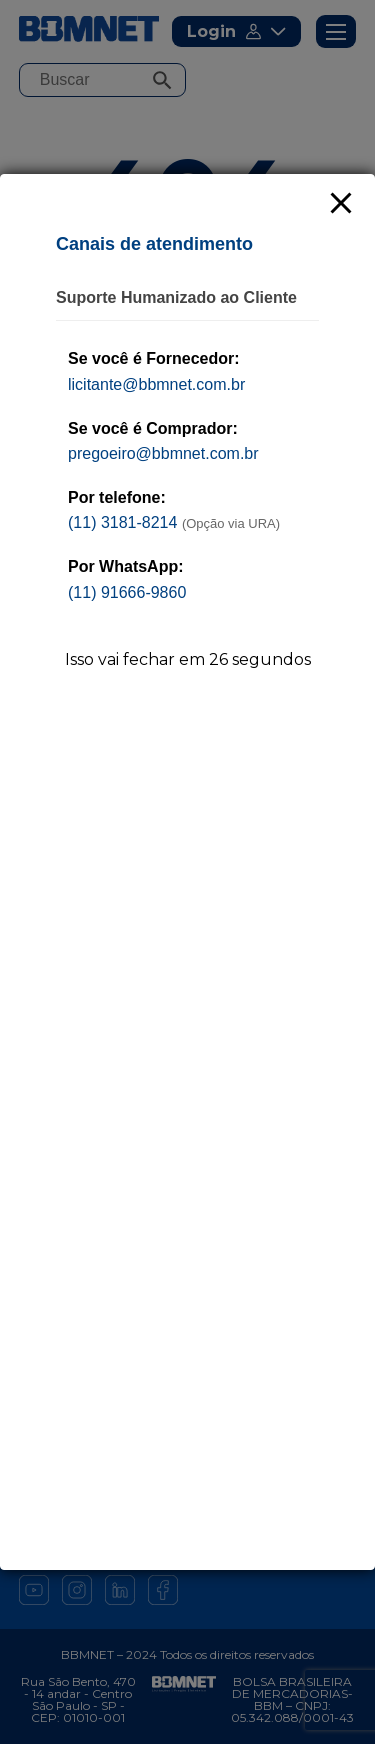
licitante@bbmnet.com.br (156, 384)
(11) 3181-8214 (122, 522)
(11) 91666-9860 (127, 592)
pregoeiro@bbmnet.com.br (163, 453)
